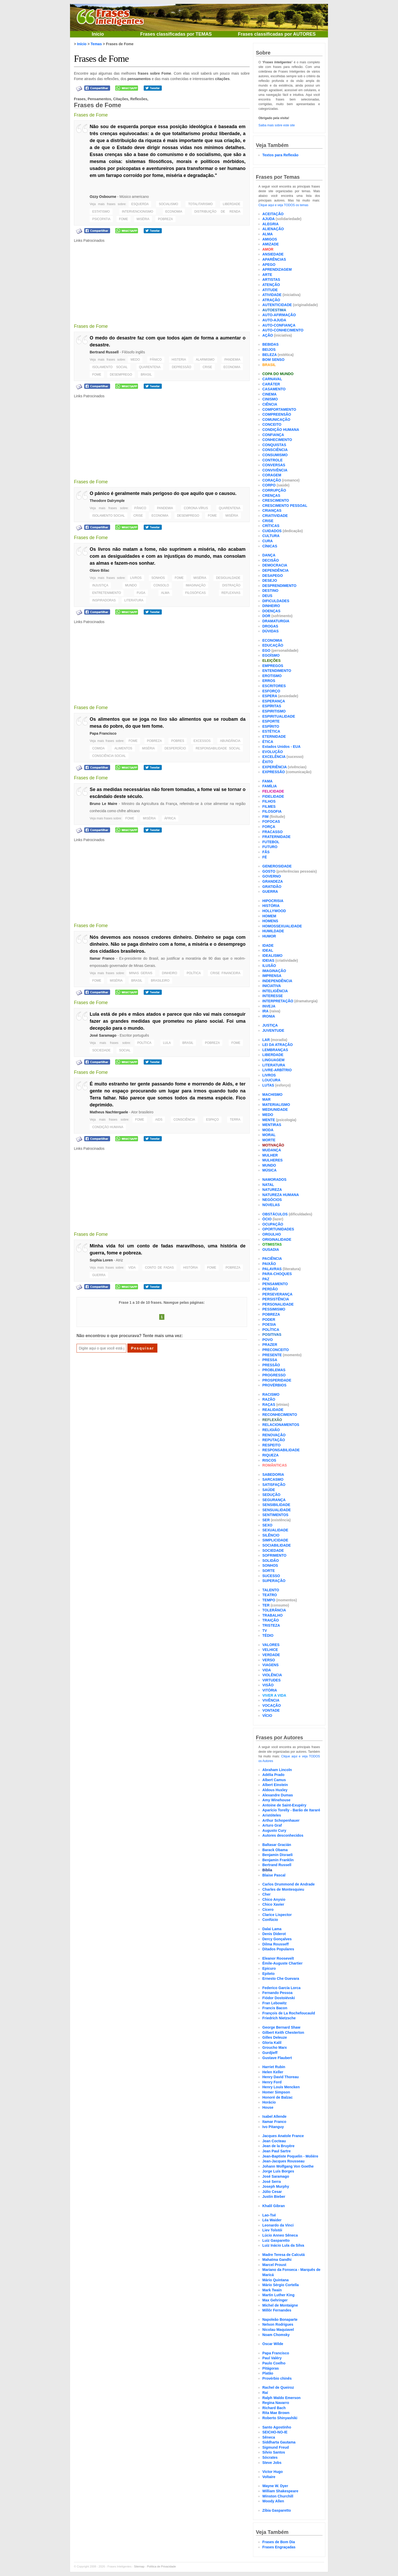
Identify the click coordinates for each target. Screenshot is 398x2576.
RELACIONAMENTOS (280, 1425)
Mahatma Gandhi (277, 2259)
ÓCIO (267, 1219)
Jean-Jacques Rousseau (283, 2161)
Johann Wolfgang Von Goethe (288, 2166)
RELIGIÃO (271, 1430)
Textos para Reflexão (280, 155)
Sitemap (139, 2566)
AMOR (267, 249)
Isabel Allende (274, 2116)
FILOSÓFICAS (195, 593)
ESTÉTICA (271, 731)
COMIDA (98, 748)
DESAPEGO (272, 575)
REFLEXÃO (272, 1420)
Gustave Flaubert (277, 2058)
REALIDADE (273, 1410)
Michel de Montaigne (280, 2305)
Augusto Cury (274, 1830)
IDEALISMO (272, 955)
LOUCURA (271, 1080)
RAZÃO (268, 1399)
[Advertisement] (161, 280)
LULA (167, 1043)
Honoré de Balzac (277, 2097)
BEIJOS (268, 349)
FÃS (266, 852)
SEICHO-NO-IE (274, 2432)
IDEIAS (268, 960)
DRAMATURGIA (275, 621)
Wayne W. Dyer (275, 2486)
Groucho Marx (274, 2047)
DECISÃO (270, 560)
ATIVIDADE (271, 295)
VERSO (268, 1660)
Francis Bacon (274, 2008)
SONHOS (158, 578)
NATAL (268, 1185)
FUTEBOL (270, 842)
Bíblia (267, 1870)
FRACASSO (272, 832)
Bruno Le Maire (103, 804)
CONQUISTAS (274, 445)
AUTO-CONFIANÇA (278, 325)
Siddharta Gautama (278, 2442)
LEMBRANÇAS (275, 1050)
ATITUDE (270, 290)
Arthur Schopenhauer (281, 1820)
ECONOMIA (173, 211)
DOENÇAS (271, 611)
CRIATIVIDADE (275, 516)
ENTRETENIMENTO (106, 593)
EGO (266, 650)
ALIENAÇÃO (273, 229)
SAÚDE (268, 1490)
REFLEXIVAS (230, 593)
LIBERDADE (231, 204)
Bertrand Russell (104, 352)
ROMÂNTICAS (274, 1465)
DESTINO (270, 590)
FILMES (268, 806)
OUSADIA (270, 1249)
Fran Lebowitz (274, 2003)
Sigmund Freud (275, 2447)
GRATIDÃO (271, 886)
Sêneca (268, 2437)
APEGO (268, 264)
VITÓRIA (269, 1690)
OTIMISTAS (272, 1244)
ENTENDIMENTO (276, 671)
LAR (266, 1040)
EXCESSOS (202, 741)
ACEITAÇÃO (273, 214)
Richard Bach (274, 2408)
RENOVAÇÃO (274, 1435)
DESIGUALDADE (228, 578)
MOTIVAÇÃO (273, 1145)
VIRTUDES (271, 1680)
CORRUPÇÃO (274, 490)
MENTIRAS (271, 1125)
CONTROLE (272, 460)
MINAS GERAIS (140, 973)
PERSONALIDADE (278, 1304)
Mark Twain (272, 2290)
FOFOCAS (271, 821)
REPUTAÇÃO (273, 1440)
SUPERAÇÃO (273, 1581)
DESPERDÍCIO (175, 748)
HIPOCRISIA (273, 901)
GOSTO (268, 871)
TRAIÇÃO (270, 1620)
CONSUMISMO (275, 455)
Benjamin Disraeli (277, 1855)
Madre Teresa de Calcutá (283, 2255)
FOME (123, 219)
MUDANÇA (271, 1150)
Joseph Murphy (275, 2186)
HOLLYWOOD (274, 911)
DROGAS (270, 626)
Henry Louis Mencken (281, 2087)
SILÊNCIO (270, 1535)
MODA (267, 1130)
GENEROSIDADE (277, 866)
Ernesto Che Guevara (280, 1978)
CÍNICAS (269, 546)
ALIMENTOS (123, 748)
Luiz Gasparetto (276, 2240)
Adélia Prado (273, 1775)
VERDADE (271, 1655)
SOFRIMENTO (274, 1555)
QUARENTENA (149, 367)
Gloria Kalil (271, 2042)
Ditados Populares (278, 1949)
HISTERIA (179, 359)
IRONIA (268, 1016)
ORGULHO (271, 1234)
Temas (96, 44)
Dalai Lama (271, 1929)
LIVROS (136, 578)
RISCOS (269, 1460)
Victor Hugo (272, 2472)
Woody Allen (273, 2501)
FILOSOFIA (272, 811)
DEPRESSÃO (181, 367)
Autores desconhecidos (282, 1835)
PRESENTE (272, 1355)
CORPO (268, 485)
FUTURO (269, 847)
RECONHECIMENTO (279, 1415)
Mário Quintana (275, 2280)
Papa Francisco (103, 733)
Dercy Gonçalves (277, 1939)
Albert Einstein (275, 1785)
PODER (268, 1319)
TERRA (235, 1119)
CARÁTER (271, 384)
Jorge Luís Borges (278, 2171)
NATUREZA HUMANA (280, 1195)
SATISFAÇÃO (273, 1485)
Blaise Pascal (274, 1875)
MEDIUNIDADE (275, 1109)
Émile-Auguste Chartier (282, 1963)
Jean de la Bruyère (278, 2146)
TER (266, 1605)
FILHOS (268, 801)
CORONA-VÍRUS (196, 508)
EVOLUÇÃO (272, 752)
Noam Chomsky (276, 2335)
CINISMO (270, 399)
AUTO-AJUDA (274, 320)
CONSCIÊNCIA (184, 1119)
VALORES (271, 1645)
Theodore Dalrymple (107, 501)
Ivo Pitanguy (273, 2127)
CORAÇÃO (271, 480)
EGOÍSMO (271, 655)
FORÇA (268, 827)
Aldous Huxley (274, 1790)
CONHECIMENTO (277, 440)
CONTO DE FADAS (159, 1267)
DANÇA (268, 555)
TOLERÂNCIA (274, 1610)
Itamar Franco (102, 958)
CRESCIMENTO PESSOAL (284, 505)
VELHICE (270, 1650)
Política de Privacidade (161, 2566)
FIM (265, 816)
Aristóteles (271, 1815)
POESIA (269, 1324)
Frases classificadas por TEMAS (176, 34)
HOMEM (269, 916)
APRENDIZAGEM (277, 269)
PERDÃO (270, 1289)
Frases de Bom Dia (278, 2542)
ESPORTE (271, 721)
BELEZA (269, 355)
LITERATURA (133, 600)
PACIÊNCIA (272, 1258)
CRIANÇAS (271, 510)
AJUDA (268, 219)
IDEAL (267, 950)
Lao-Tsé (269, 2215)
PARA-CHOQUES (277, 1274)
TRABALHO (272, 1615)
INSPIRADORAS (104, 600)
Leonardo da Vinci (278, 2225)
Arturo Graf (272, 1825)
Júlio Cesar (272, 2192)
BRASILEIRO (160, 980)
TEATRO (269, 1595)
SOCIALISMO (168, 204)
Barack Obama (275, 1850)
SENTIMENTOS (275, 1515)
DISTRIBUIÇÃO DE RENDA (217, 211)
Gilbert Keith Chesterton (283, 2032)
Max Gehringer (275, 2300)
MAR (266, 1099)
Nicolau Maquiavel (278, 2329)
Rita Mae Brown (275, 2413)
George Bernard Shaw (281, 2027)
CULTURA (271, 536)
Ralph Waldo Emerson (281, 2398)
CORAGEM (271, 475)
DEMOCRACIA (274, 565)
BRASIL (146, 374)
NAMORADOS (274, 1179)
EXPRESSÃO (273, 772)
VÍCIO (267, 1715)
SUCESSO (271, 1576)
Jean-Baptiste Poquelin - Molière (290, 2156)
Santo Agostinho (276, 2427)
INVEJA (268, 1006)
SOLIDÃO (270, 1560)
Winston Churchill (277, 2496)
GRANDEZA (272, 881)
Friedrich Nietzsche (279, 2018)
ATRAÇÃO (271, 300)
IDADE (268, 945)
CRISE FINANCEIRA (225, 973)
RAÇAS (268, 1404)
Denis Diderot (274, 1934)
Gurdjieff (269, 2053)
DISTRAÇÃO (231, 585)
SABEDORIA (273, 1474)
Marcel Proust (274, 2265)
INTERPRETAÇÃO (277, 1001)
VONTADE (271, 1710)
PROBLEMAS (273, 1370)
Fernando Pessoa (277, 1993)
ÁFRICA (170, 818)
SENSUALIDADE (276, 1510)
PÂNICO (156, 359)
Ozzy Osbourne (103, 197)
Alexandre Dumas (277, 1795)
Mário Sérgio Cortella (280, 2285)
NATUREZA (272, 1190)
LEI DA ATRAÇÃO (277, 1045)
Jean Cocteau (274, 2141)
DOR (266, 616)
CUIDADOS (272, 531)
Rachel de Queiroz (278, 2387)
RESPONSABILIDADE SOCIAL (218, 748)
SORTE (268, 1571)
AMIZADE (270, 244)
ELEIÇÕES (271, 660)
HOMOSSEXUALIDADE (282, 926)
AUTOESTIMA (274, 310)
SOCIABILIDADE (276, 1545)
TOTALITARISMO (200, 204)
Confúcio (270, 1920)
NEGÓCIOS (272, 1200)
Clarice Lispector (277, 1915)
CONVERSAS (273, 465)
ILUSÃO (269, 966)
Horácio (269, 2102)
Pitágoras (270, 2368)
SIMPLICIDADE (275, 1540)
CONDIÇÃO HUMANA (107, 1127)
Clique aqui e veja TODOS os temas (283, 205)
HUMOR (269, 936)
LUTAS (268, 1085)
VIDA (132, 1267)
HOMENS (270, 921)
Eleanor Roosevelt (278, 1958)
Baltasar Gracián (276, 1845)
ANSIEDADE (273, 254)
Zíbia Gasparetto (276, 2510)
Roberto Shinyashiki (279, 2418)
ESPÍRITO (270, 726)
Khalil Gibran (273, 2206)
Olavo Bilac (99, 570)
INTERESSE (272, 996)
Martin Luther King (278, 2295)
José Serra (271, 2181)
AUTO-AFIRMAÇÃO (279, 315)
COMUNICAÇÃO (276, 419)
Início (98, 34)
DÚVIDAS (270, 631)
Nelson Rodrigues (277, 2324)
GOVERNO (271, 876)
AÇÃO (267, 335)
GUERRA (98, 1275)
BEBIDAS (270, 344)
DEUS (267, 596)
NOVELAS (271, 1205)
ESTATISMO (101, 211)
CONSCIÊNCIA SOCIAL (109, 756)
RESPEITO (271, 1445)
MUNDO (131, 585)
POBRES (177, 741)
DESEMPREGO (121, 374)
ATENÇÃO (271, 285)
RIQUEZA (270, 1455)
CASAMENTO (274, 389)
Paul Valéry (272, 2358)
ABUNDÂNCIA (230, 741)
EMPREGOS (272, 666)
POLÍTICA (194, 973)
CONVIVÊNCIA (274, 470)
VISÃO (268, 1685)
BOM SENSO (273, 360)
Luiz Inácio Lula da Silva (283, 2245)
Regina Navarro (275, 2403)
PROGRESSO (274, 1375)
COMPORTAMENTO (279, 409)
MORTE (268, 1140)
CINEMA (269, 394)
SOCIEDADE (101, 1050)
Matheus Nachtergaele (109, 1112)
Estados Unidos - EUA (281, 746)
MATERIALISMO (276, 1105)
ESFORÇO (271, 691)
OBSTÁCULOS (275, 1214)
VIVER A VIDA (274, 1695)
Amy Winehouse (276, 1800)
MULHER (270, 1155)
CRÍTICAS (270, 526)
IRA (265, 1011)
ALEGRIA (270, 224)
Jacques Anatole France (283, 2136)
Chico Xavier (273, 1904)
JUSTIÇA (270, 1025)
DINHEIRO (169, 973)
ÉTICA (267, 742)
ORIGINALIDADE (276, 1239)
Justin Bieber (273, 2196)
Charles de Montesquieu (283, 1889)
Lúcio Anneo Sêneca (280, 2235)
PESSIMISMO (273, 1309)
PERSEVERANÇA (277, 1294)
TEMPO (268, 1600)
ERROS (268, 681)
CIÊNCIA (269, 404)
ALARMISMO (205, 359)
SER (266, 1520)
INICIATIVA (271, 986)
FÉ (264, 857)
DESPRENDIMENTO (279, 586)
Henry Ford (272, 2082)
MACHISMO (272, 1094)
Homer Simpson (276, 2092)
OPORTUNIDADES (278, 1229)
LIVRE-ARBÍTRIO (277, 1070)
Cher (266, 1894)
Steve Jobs (271, 2463)
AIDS (158, 1119)
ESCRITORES (274, 686)
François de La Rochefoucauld (288, 2013)
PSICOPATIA (101, 219)
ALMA (165, 593)
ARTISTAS (271, 279)
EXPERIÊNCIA (274, 767)
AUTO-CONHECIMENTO (282, 330)
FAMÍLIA (269, 786)
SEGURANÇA (274, 1500)
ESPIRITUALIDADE (278, 716)
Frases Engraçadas (278, 2547)
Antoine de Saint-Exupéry (284, 1805)
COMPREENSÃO (276, 414)
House (267, 2107)
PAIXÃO (269, 1264)
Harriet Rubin (273, 2067)
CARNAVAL (272, 379)
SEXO (267, 1525)
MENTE (268, 1120)
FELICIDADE (273, 791)
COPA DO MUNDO (278, 374)
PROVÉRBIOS (274, 1385)
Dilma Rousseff (275, 1944)
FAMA (267, 781)
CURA (267, 541)
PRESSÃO (271, 1365)
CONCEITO (271, 424)
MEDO (135, 359)
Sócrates (270, 2457)
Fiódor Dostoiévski (278, 1998)
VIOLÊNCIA (272, 1675)
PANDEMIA (232, 359)
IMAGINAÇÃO (196, 585)
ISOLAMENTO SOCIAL (110, 367)
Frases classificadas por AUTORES (277, 34)
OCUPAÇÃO (272, 1224)
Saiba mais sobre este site (276, 125)
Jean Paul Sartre (276, 2151)
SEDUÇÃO (271, 1495)
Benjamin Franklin (278, 1860)
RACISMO (270, 1394)
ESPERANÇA (273, 701)
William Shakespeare (280, 2491)
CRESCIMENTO (275, 500)
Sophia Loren (101, 1260)
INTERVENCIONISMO (137, 211)
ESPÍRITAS (271, 706)
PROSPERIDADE (276, 1380)
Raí (265, 2393)
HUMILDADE (273, 931)
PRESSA (269, 1360)
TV (264, 1630)
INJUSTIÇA (100, 585)
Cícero (268, 1909)
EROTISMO (272, 676)
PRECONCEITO (275, 1350)
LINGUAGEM (273, 1060)
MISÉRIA (143, 219)
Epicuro (269, 1968)
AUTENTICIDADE (277, 305)
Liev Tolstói (272, 2230)
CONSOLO (161, 585)
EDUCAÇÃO (272, 645)
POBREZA (165, 219)
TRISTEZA (271, 1625)
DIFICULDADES (275, 601)
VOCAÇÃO (271, 1705)
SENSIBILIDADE (276, 1505)
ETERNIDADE (274, 736)
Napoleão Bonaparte (279, 2319)
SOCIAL (125, 1050)
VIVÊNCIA (270, 1700)
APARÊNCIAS (274, 259)
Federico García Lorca (281, 1988)
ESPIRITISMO (274, 711)
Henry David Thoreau (280, 2077)
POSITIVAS (271, 1334)
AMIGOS (269, 239)
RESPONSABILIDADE (281, 1450)
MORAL (268, 1135)
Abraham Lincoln (277, 1770)
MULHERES (272, 1160)
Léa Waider (271, 2220)
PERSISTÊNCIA (275, 1299)
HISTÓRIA (190, 1267)
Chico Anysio (273, 1899)
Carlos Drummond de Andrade (288, 1884)
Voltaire (268, 2477)
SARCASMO (273, 1479)
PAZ (265, 1279)
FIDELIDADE (273, 796)
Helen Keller (272, 2072)
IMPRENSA (271, 976)
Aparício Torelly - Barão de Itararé (291, 1810)
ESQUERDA (140, 204)
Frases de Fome (101, 58)
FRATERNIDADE (276, 837)
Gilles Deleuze (274, 2037)
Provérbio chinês (277, 2378)
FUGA (141, 593)
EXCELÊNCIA (274, 757)
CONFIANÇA (273, 435)
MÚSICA (269, 1170)
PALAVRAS (272, 1269)
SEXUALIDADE (275, 1530)
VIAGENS (270, 1665)
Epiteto (268, 1974)
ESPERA (269, 696)
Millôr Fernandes (276, 2310)
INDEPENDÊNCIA (277, 981)
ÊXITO (267, 762)
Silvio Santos (273, 2452)
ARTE (267, 275)
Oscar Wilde (272, 2344)
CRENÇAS (271, 495)
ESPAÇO (212, 1119)
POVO (267, 1340)
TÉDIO (267, 1635)
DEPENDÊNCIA (275, 570)
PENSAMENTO (275, 1284)
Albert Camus (274, 1780)
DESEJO (269, 580)
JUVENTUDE (273, 1030)
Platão (267, 2373)
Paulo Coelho (273, 2363)
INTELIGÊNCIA (275, 991)
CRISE (207, 367)
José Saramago (103, 1035)
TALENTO (270, 1590)
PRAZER (269, 1345)
